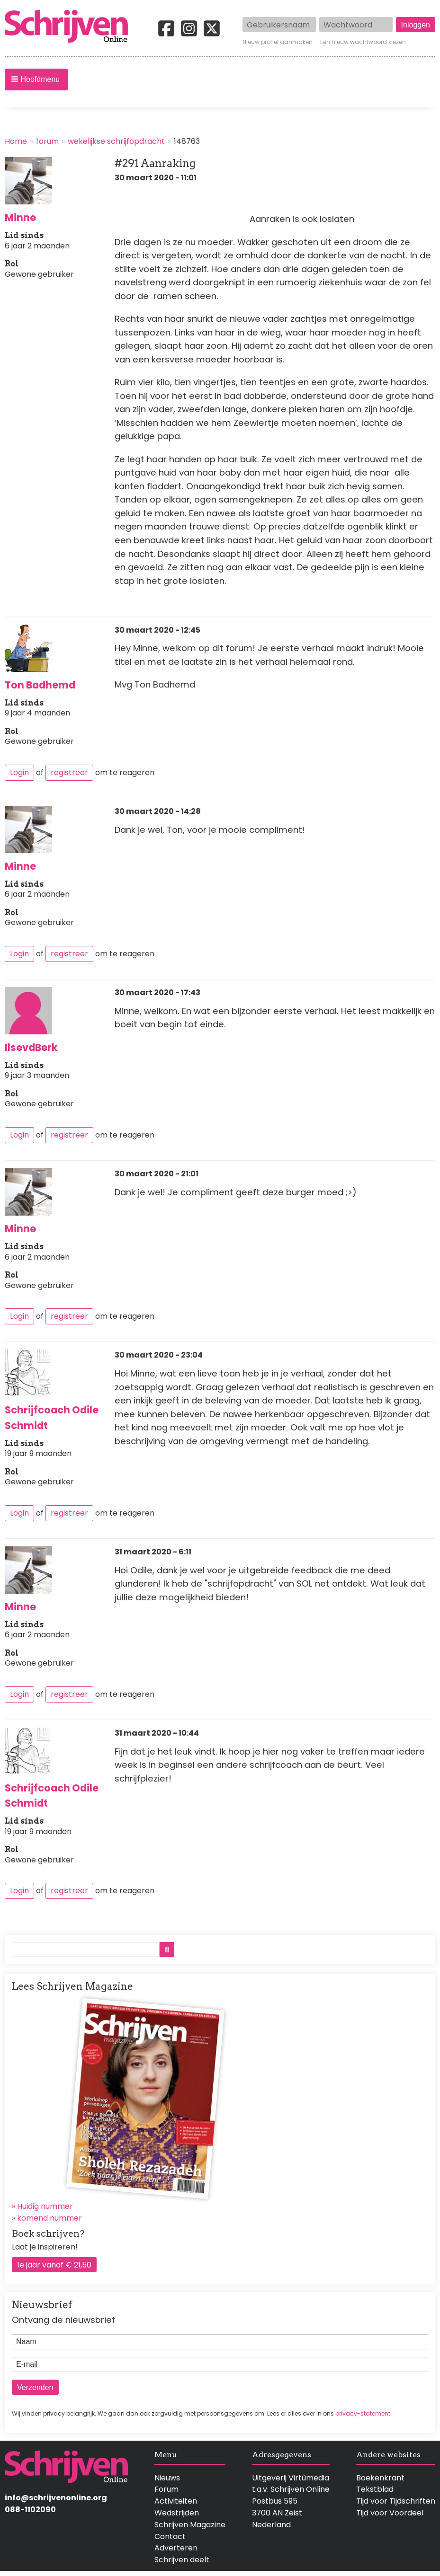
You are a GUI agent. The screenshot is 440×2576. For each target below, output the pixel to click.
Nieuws (167, 2477)
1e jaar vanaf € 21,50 (54, 2264)
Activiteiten (175, 2501)
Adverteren (176, 2547)
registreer (69, 772)
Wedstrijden (176, 2512)
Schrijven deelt (181, 2559)
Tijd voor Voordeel (389, 2512)
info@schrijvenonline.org (56, 2497)
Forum (166, 2489)
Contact (170, 2536)
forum (47, 141)
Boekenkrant (380, 2477)
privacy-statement (362, 2413)
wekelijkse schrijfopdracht (116, 141)
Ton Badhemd (40, 685)
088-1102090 (30, 2509)
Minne (20, 217)
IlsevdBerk (31, 1047)
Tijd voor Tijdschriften (395, 2501)
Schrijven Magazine (189, 2524)
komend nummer (49, 2218)
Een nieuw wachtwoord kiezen (363, 42)
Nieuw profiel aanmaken (277, 42)
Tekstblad (375, 2489)
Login (19, 772)
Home (16, 141)
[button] (36, 79)
